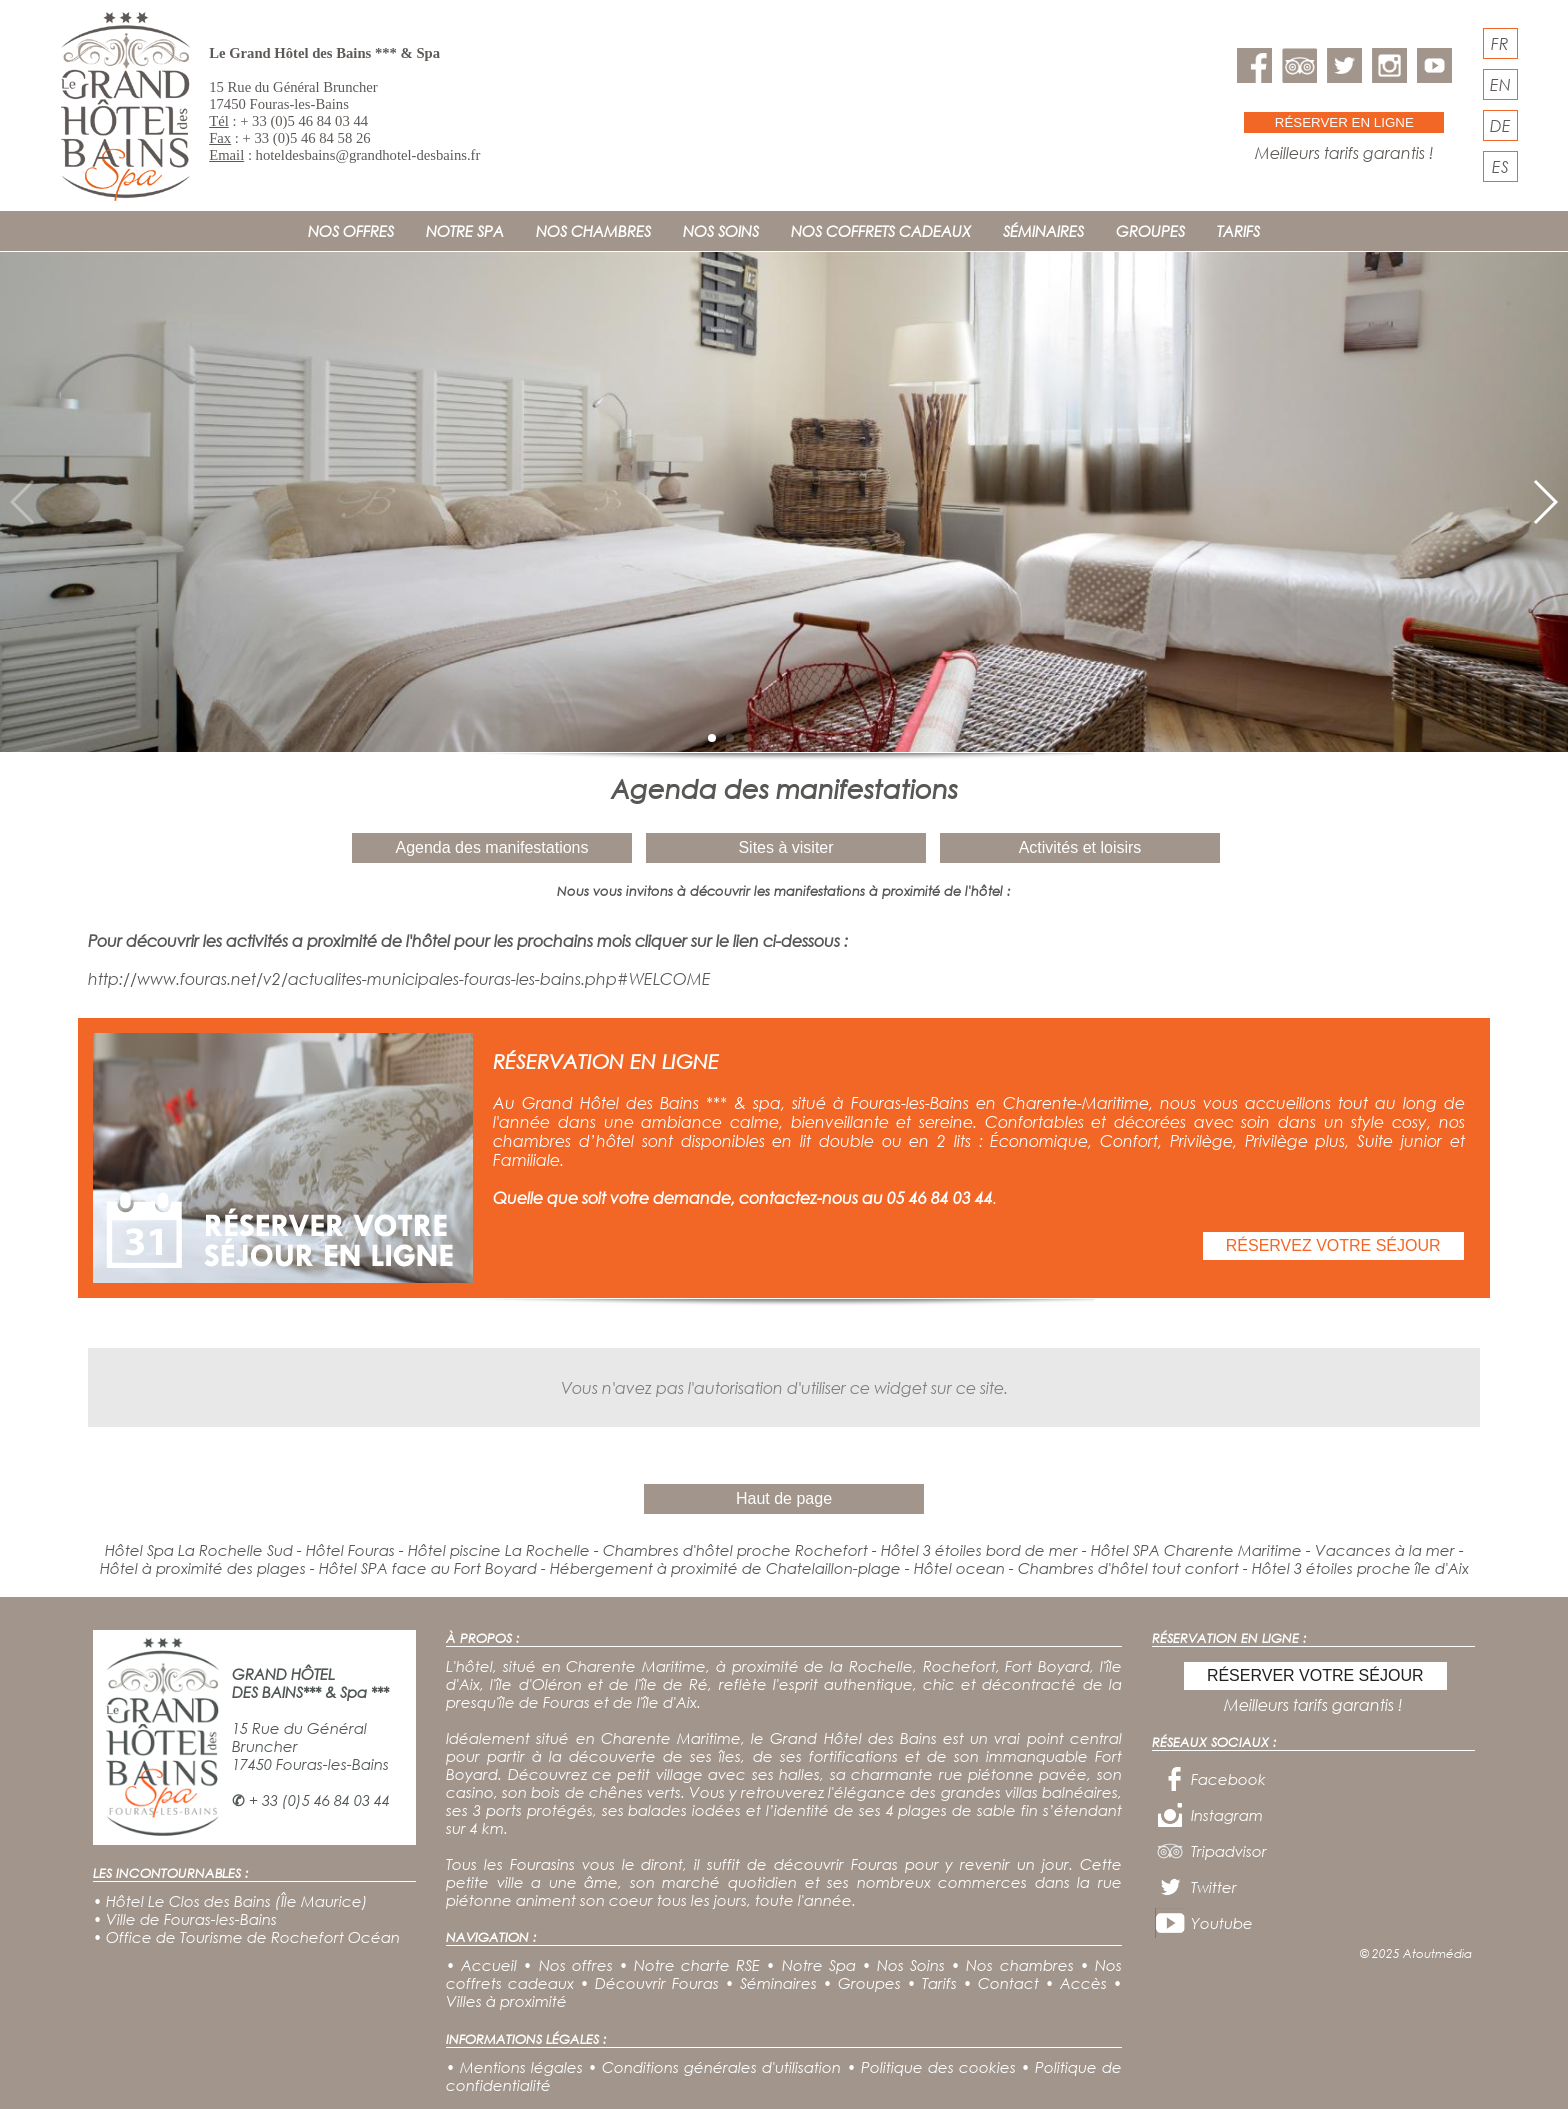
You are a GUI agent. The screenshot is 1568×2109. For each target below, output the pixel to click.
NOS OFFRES (351, 231)
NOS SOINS (721, 231)
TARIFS (1238, 231)
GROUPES (1150, 231)
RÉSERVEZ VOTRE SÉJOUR (1333, 1245)
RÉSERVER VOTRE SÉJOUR (1315, 1675)
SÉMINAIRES (1043, 231)
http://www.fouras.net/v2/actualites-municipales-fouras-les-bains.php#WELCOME (399, 978)
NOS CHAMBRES (593, 231)
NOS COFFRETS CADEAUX (881, 231)
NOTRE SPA (465, 231)
